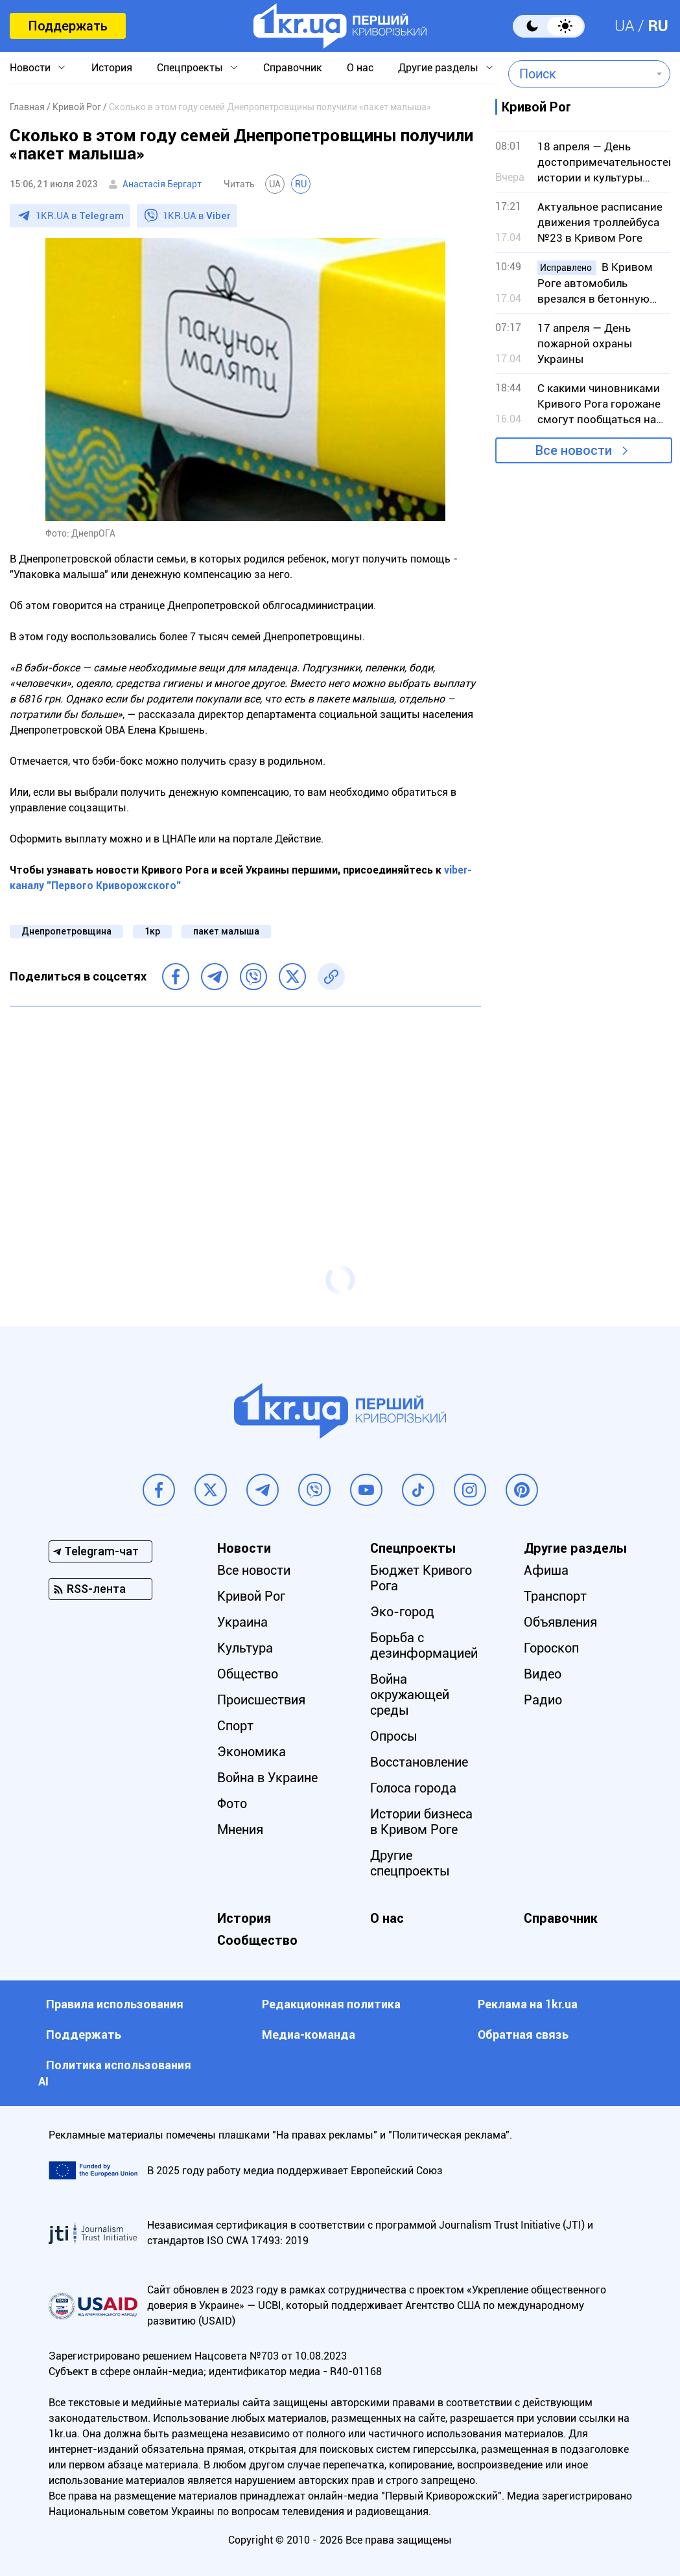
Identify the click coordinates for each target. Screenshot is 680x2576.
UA (625, 26)
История (111, 68)
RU (658, 26)
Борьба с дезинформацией (424, 1645)
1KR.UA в (80, 216)
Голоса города (413, 1788)
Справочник (292, 68)
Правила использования (114, 2004)
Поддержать (68, 26)
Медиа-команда (308, 2034)
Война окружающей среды (409, 1694)
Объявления (560, 1622)
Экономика (251, 1751)
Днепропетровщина (66, 931)
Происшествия (261, 1700)
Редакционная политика (331, 2004)
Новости (30, 68)
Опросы (393, 1736)
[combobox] (579, 74)
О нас (360, 68)
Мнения (240, 1829)
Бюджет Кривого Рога (421, 1578)
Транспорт (555, 1596)
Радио (543, 1700)
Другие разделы (438, 68)
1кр (152, 931)
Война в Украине (267, 1777)
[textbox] (579, 74)
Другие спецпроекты (410, 1863)
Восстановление (419, 1762)
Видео (542, 1674)
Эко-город (402, 1611)
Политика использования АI (114, 2073)
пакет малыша (226, 931)
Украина (242, 1622)
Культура (245, 1648)
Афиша (546, 1570)
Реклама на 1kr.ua (528, 2004)
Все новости (573, 450)
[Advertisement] (245, 1110)
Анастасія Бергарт (162, 184)
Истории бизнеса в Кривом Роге (421, 1821)
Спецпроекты (190, 68)
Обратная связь (523, 2034)
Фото (232, 1803)
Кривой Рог (251, 1596)
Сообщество (257, 1940)
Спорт (235, 1726)
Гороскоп (551, 1648)
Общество (247, 1674)
